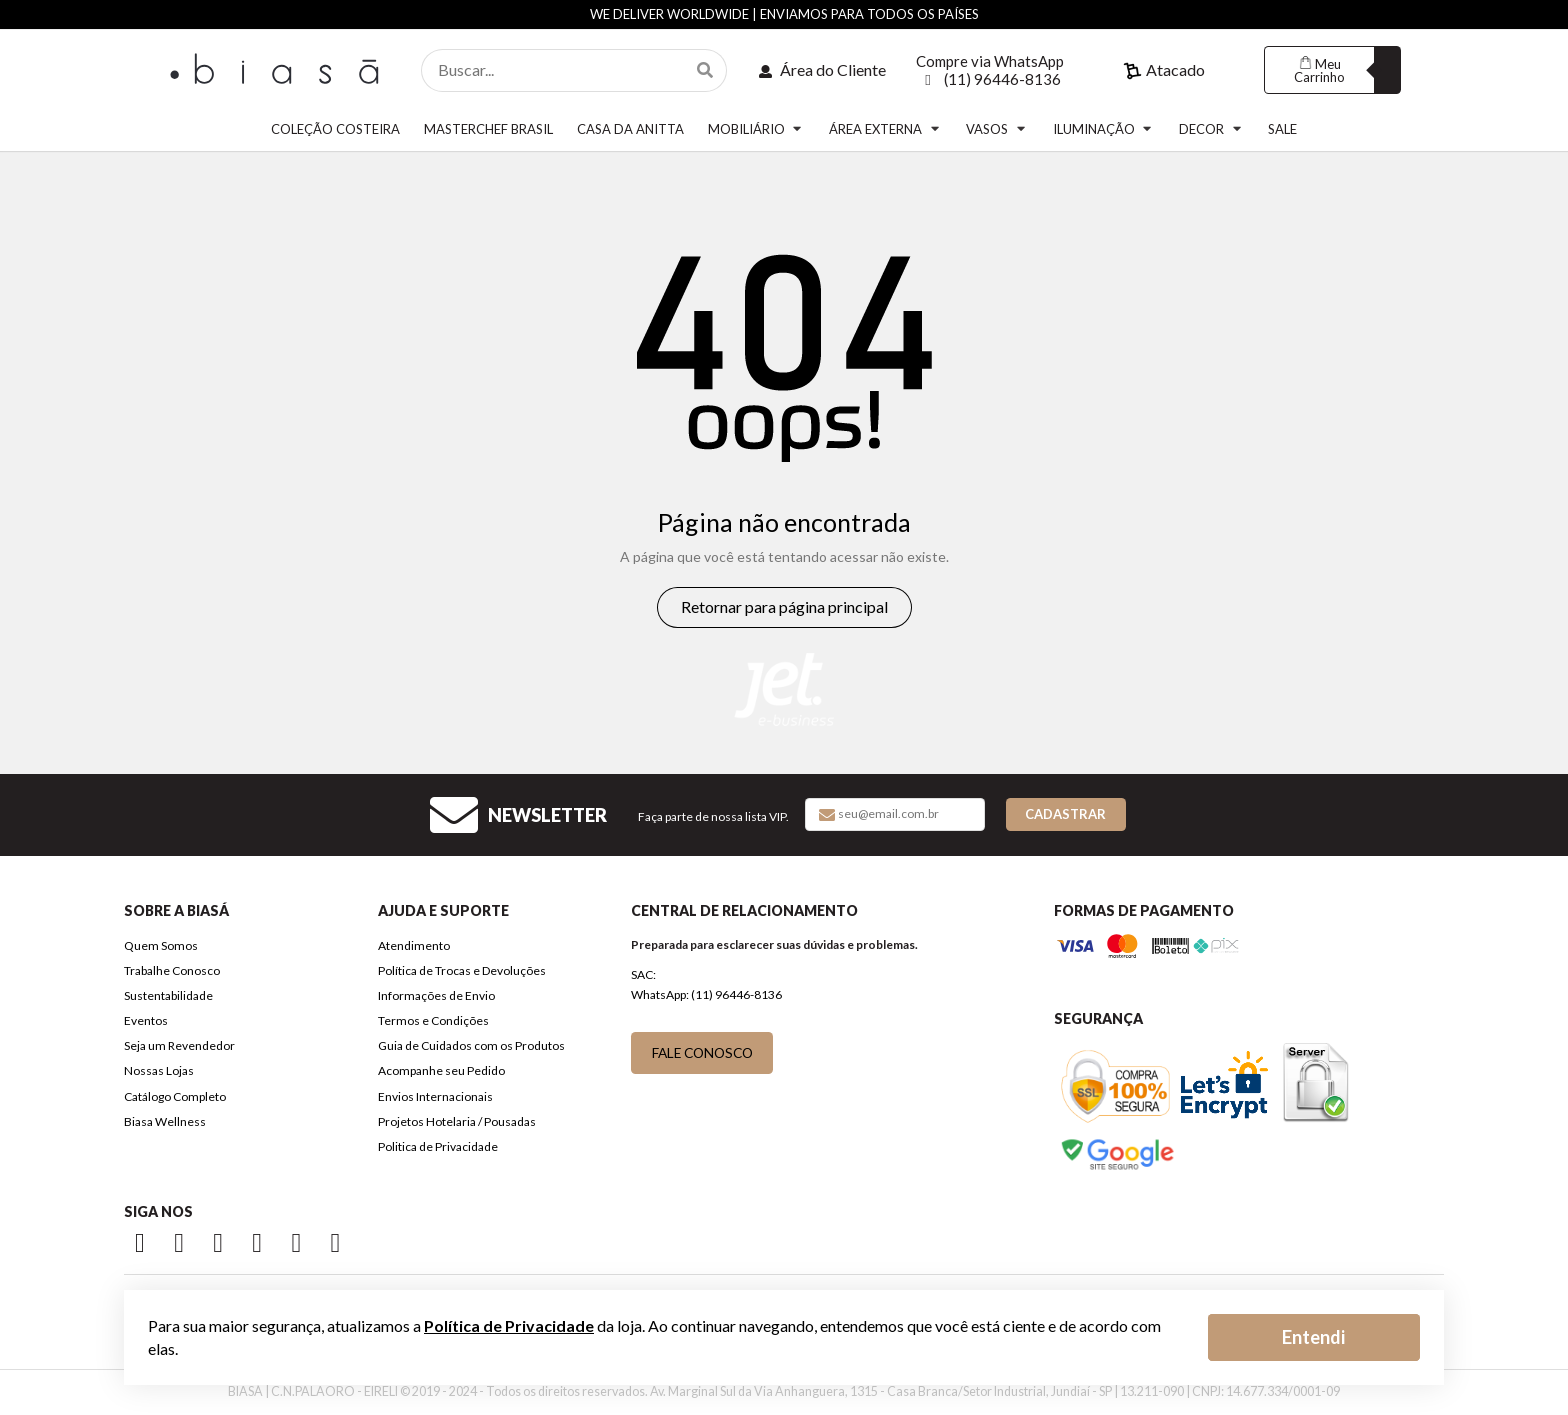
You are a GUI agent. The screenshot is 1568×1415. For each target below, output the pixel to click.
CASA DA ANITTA (630, 129)
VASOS (997, 128)
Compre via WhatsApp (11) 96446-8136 (990, 70)
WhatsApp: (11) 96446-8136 (706, 994)
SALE (1282, 129)
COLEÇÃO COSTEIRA (335, 129)
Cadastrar (1065, 814)
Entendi (1313, 1337)
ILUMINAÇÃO (1104, 128)
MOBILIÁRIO (756, 128)
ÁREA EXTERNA (885, 128)
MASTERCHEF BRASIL (488, 129)
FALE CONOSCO (702, 1052)
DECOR (1211, 128)
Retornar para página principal (784, 606)
